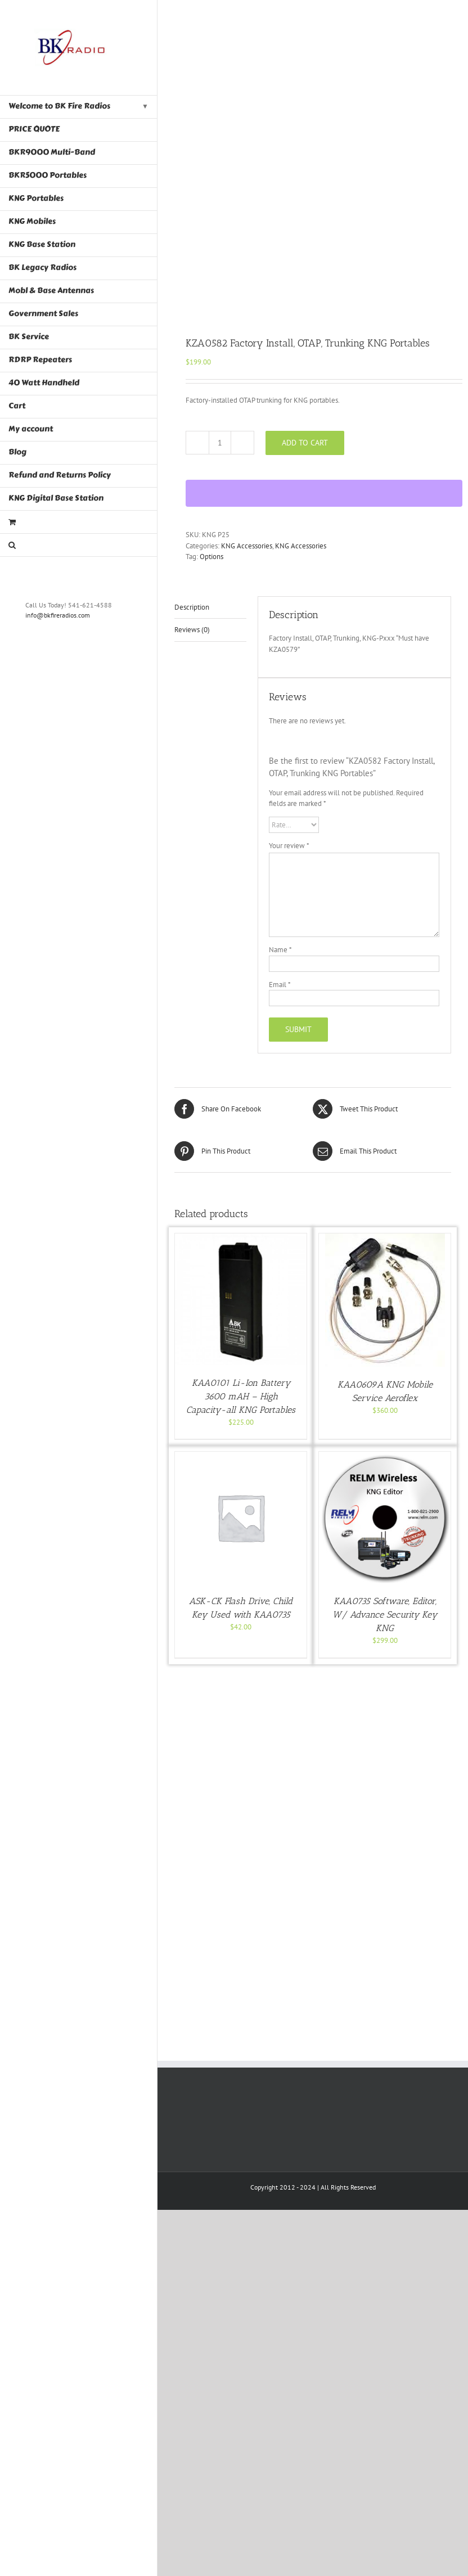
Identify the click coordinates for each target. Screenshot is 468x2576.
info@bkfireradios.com (57, 615)
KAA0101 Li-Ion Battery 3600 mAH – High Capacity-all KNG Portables (240, 1396)
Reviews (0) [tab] (192, 629)
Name (280, 949)
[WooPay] (324, 493)
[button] (79, 545)
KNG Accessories (246, 546)
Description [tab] (191, 607)
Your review (289, 845)
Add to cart (305, 443)
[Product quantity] (220, 442)
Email (280, 984)
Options (211, 556)
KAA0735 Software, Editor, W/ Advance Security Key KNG (384, 1614)
